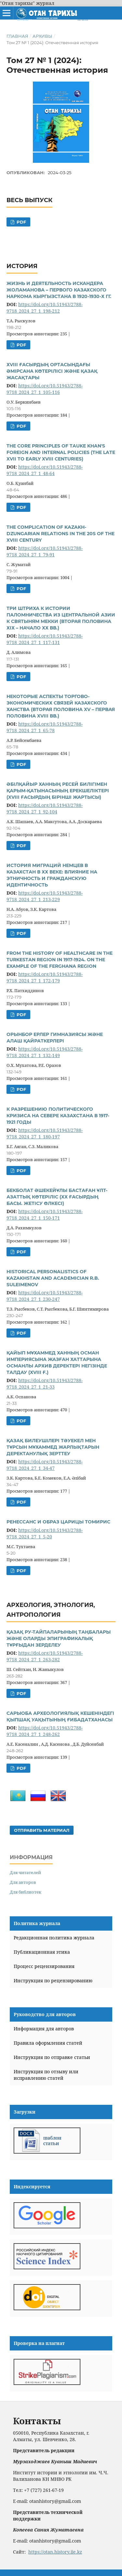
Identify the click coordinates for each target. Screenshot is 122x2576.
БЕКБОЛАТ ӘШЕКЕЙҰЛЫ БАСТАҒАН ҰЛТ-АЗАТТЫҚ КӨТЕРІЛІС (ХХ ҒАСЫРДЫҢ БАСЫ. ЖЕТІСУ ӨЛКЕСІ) (57, 1196)
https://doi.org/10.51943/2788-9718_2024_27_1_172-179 (45, 977)
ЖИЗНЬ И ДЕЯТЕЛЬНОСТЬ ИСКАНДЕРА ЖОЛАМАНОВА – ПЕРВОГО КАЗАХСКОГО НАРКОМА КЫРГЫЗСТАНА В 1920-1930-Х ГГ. (59, 289)
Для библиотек (25, 1892)
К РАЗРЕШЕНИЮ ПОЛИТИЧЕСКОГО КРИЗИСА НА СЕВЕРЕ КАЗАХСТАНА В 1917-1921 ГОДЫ (58, 1115)
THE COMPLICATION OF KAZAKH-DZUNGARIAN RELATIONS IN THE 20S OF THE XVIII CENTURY (61, 533)
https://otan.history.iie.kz (55, 2552)
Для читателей (25, 1872)
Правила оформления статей (48, 2043)
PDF (20, 222)
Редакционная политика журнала (54, 1938)
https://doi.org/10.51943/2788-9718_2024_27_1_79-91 (45, 551)
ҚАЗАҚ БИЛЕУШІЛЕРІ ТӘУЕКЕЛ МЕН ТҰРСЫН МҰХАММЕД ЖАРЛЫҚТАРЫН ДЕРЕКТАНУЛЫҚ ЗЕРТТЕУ (53, 1447)
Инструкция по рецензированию (53, 1980)
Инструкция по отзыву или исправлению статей (46, 2074)
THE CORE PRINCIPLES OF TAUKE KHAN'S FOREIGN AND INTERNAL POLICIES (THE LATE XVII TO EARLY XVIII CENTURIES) (61, 452)
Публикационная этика (42, 1952)
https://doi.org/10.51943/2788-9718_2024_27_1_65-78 (45, 727)
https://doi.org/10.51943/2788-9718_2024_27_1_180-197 (45, 1133)
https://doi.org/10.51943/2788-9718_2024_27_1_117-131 (45, 639)
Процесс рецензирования (44, 1966)
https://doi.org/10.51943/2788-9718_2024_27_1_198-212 (45, 307)
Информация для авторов (44, 2029)
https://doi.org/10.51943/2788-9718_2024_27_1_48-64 (45, 470)
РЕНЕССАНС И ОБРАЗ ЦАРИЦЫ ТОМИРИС (58, 1522)
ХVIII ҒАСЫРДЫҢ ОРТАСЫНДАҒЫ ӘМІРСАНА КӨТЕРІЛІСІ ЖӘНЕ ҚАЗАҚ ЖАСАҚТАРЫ (52, 371)
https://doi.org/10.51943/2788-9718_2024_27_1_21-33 (45, 1383)
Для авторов (23, 1882)
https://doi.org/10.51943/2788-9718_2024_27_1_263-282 (45, 1656)
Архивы (42, 36)
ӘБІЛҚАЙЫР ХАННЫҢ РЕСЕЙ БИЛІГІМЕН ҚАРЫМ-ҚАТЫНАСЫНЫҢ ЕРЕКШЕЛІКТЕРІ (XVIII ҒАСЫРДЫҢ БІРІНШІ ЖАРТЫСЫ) (58, 790)
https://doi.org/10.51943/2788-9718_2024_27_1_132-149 (45, 1052)
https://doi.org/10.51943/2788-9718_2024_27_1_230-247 (45, 1295)
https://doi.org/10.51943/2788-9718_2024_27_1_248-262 (45, 1731)
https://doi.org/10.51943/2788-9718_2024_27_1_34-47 (45, 1464)
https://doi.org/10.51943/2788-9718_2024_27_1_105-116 (45, 388)
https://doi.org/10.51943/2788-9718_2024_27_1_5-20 (45, 1533)
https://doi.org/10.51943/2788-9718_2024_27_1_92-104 (45, 808)
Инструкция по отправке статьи (52, 2057)
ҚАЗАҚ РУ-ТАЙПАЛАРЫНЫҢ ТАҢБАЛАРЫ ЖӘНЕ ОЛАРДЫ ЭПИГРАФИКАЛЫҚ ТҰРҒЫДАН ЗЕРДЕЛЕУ (59, 1638)
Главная (17, 36)
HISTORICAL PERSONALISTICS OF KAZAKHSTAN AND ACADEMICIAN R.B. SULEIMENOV (53, 1278)
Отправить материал (41, 1830)
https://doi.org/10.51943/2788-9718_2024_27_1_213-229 (45, 896)
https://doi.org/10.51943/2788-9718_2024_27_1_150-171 (45, 1214)
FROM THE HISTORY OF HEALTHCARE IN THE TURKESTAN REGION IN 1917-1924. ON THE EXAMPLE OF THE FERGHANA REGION (60, 959)
